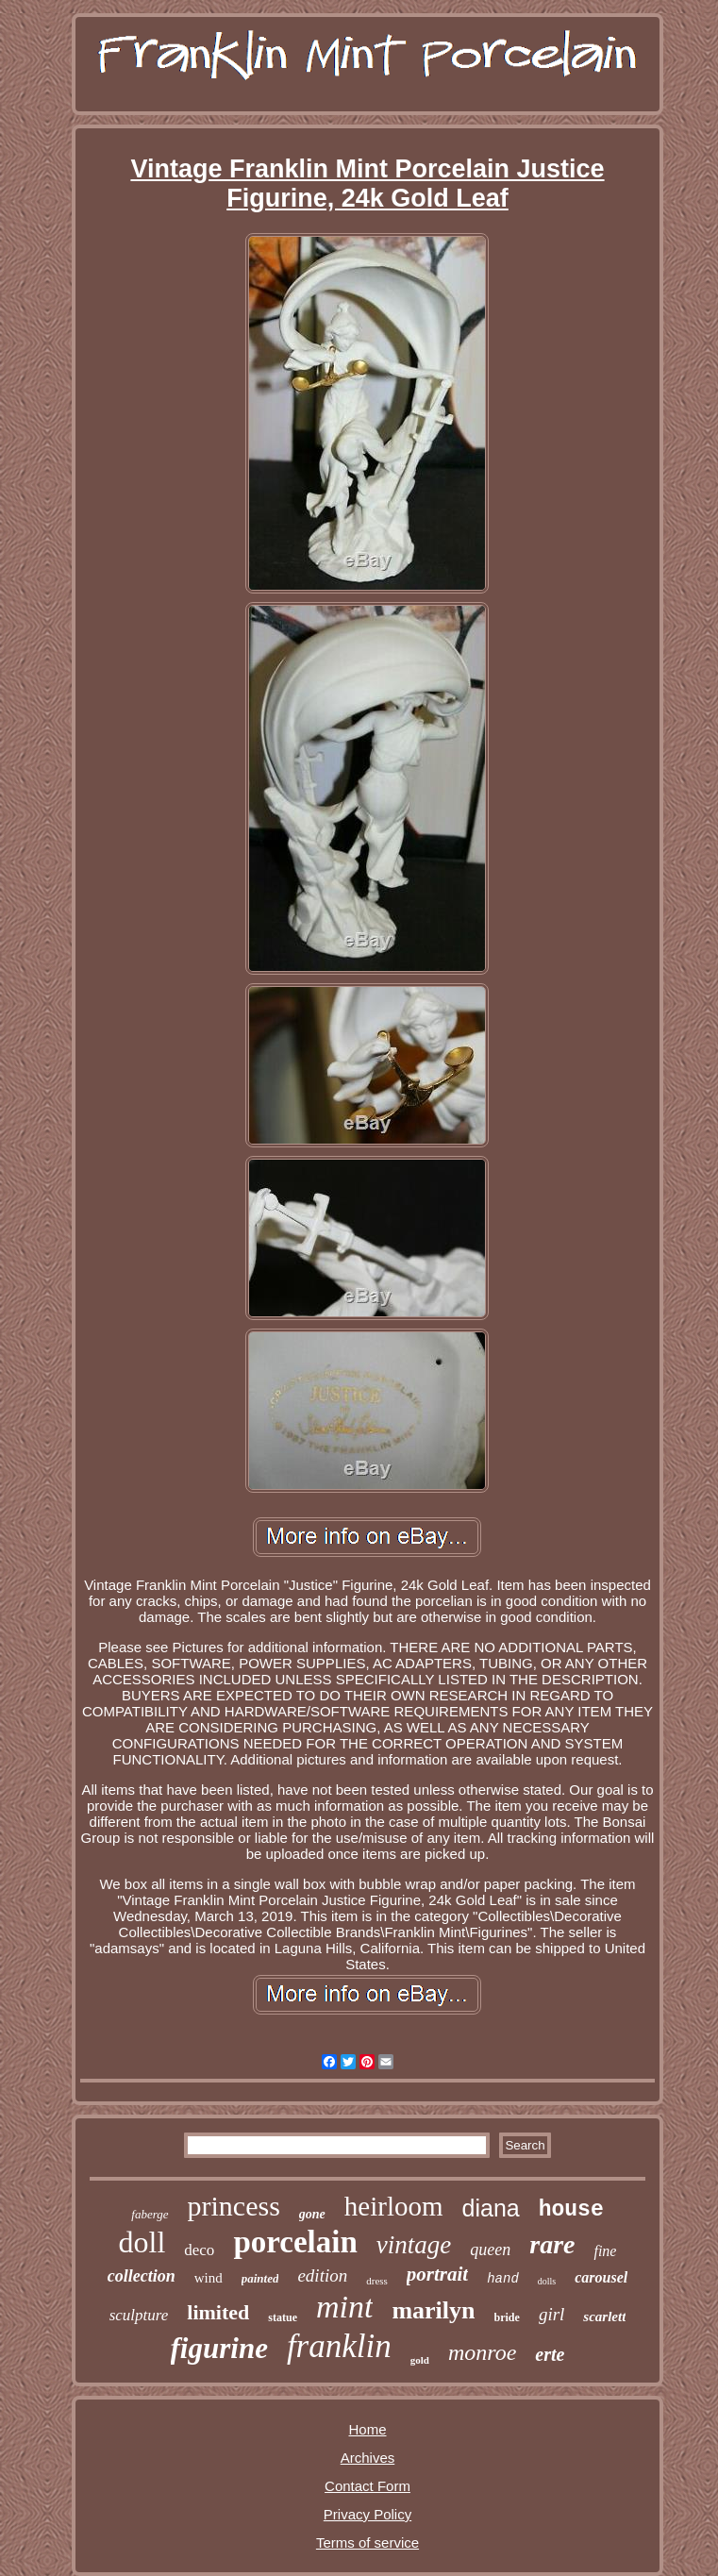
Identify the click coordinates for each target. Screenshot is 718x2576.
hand (503, 2278)
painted (260, 2278)
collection (141, 2276)
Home (367, 2429)
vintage (413, 2245)
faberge (149, 2214)
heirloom (393, 2206)
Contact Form (367, 2486)
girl (551, 2314)
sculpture (139, 2315)
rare (552, 2244)
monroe (482, 2352)
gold (419, 2360)
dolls (547, 2281)
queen (490, 2249)
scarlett (604, 2316)
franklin (339, 2346)
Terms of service (367, 2542)
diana (491, 2208)
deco (199, 2250)
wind (208, 2277)
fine (604, 2251)
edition (322, 2275)
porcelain (295, 2242)
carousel (601, 2277)
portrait (437, 2274)
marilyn (433, 2310)
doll (142, 2242)
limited (218, 2312)
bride (507, 2317)
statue (282, 2317)
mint (344, 2306)
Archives (368, 2458)
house (571, 2210)
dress (377, 2280)
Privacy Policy (367, 2514)
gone (312, 2214)
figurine (219, 2348)
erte (549, 2354)
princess (234, 2205)
